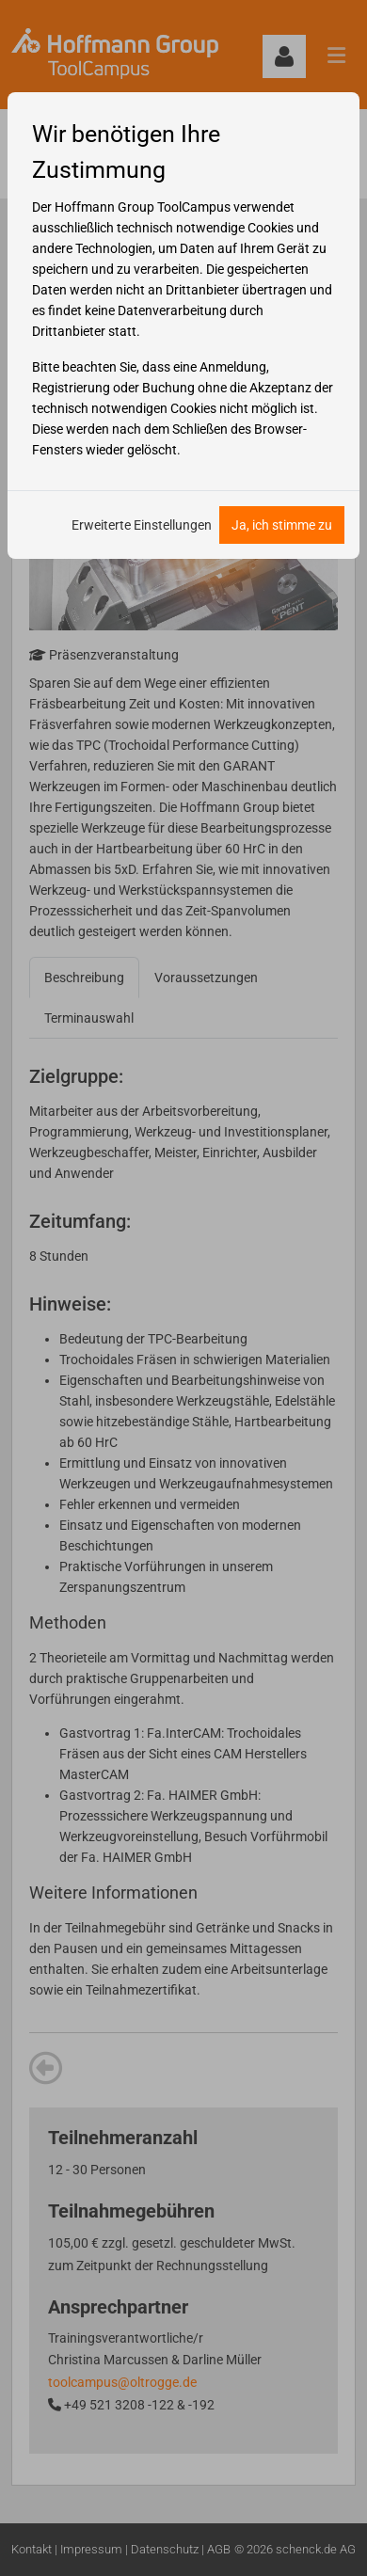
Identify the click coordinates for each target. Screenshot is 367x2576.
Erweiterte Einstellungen (142, 525)
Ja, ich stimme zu (281, 525)
